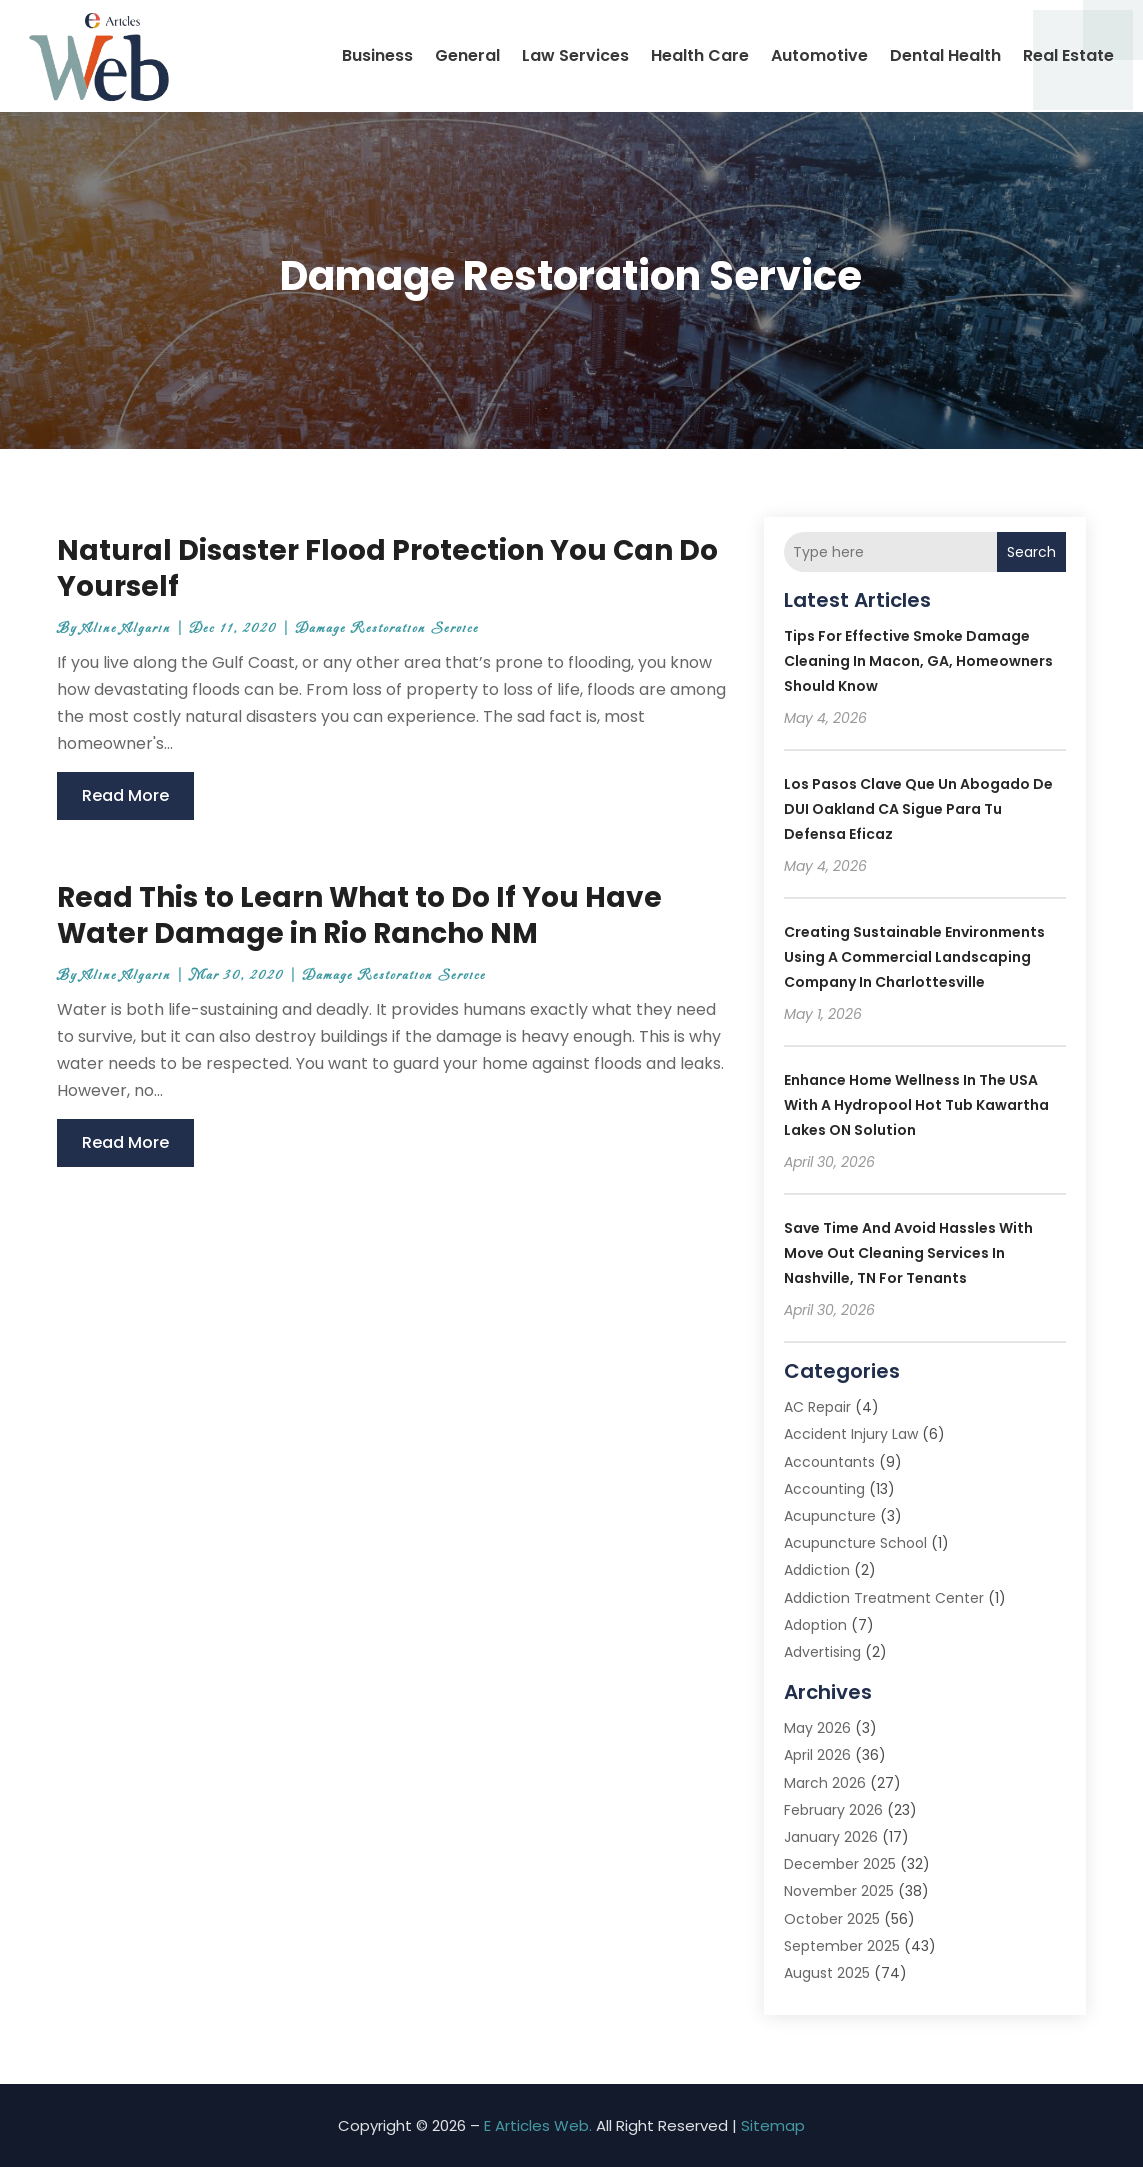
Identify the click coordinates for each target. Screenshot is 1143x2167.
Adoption (815, 1625)
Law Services (575, 55)
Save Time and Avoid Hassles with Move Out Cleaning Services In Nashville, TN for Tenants (908, 1253)
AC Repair (817, 1407)
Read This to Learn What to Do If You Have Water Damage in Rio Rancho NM (359, 915)
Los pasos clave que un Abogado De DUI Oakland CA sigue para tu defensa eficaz (918, 809)
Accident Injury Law (851, 1434)
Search (1031, 552)
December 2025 (840, 1864)
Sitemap (773, 2125)
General (467, 55)
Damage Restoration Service (387, 628)
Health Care (700, 55)
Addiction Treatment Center (884, 1598)
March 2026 (825, 1783)
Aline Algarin (126, 628)
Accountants (829, 1462)
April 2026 (817, 1755)
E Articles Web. (538, 2125)
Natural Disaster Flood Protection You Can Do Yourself (387, 568)
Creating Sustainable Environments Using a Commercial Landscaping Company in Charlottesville (914, 957)
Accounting (824, 1489)
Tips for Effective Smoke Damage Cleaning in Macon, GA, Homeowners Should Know (918, 661)
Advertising (822, 1652)
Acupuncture (830, 1516)
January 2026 (831, 1837)
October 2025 (832, 1919)
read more (125, 795)
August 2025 (827, 1973)
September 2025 (842, 1946)
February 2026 (833, 1810)
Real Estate (1068, 55)
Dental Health (945, 55)
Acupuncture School (855, 1543)
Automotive (819, 55)
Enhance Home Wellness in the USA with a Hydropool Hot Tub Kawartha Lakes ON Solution (916, 1105)
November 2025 (839, 1891)
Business (377, 55)
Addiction (817, 1570)
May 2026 (817, 1728)
